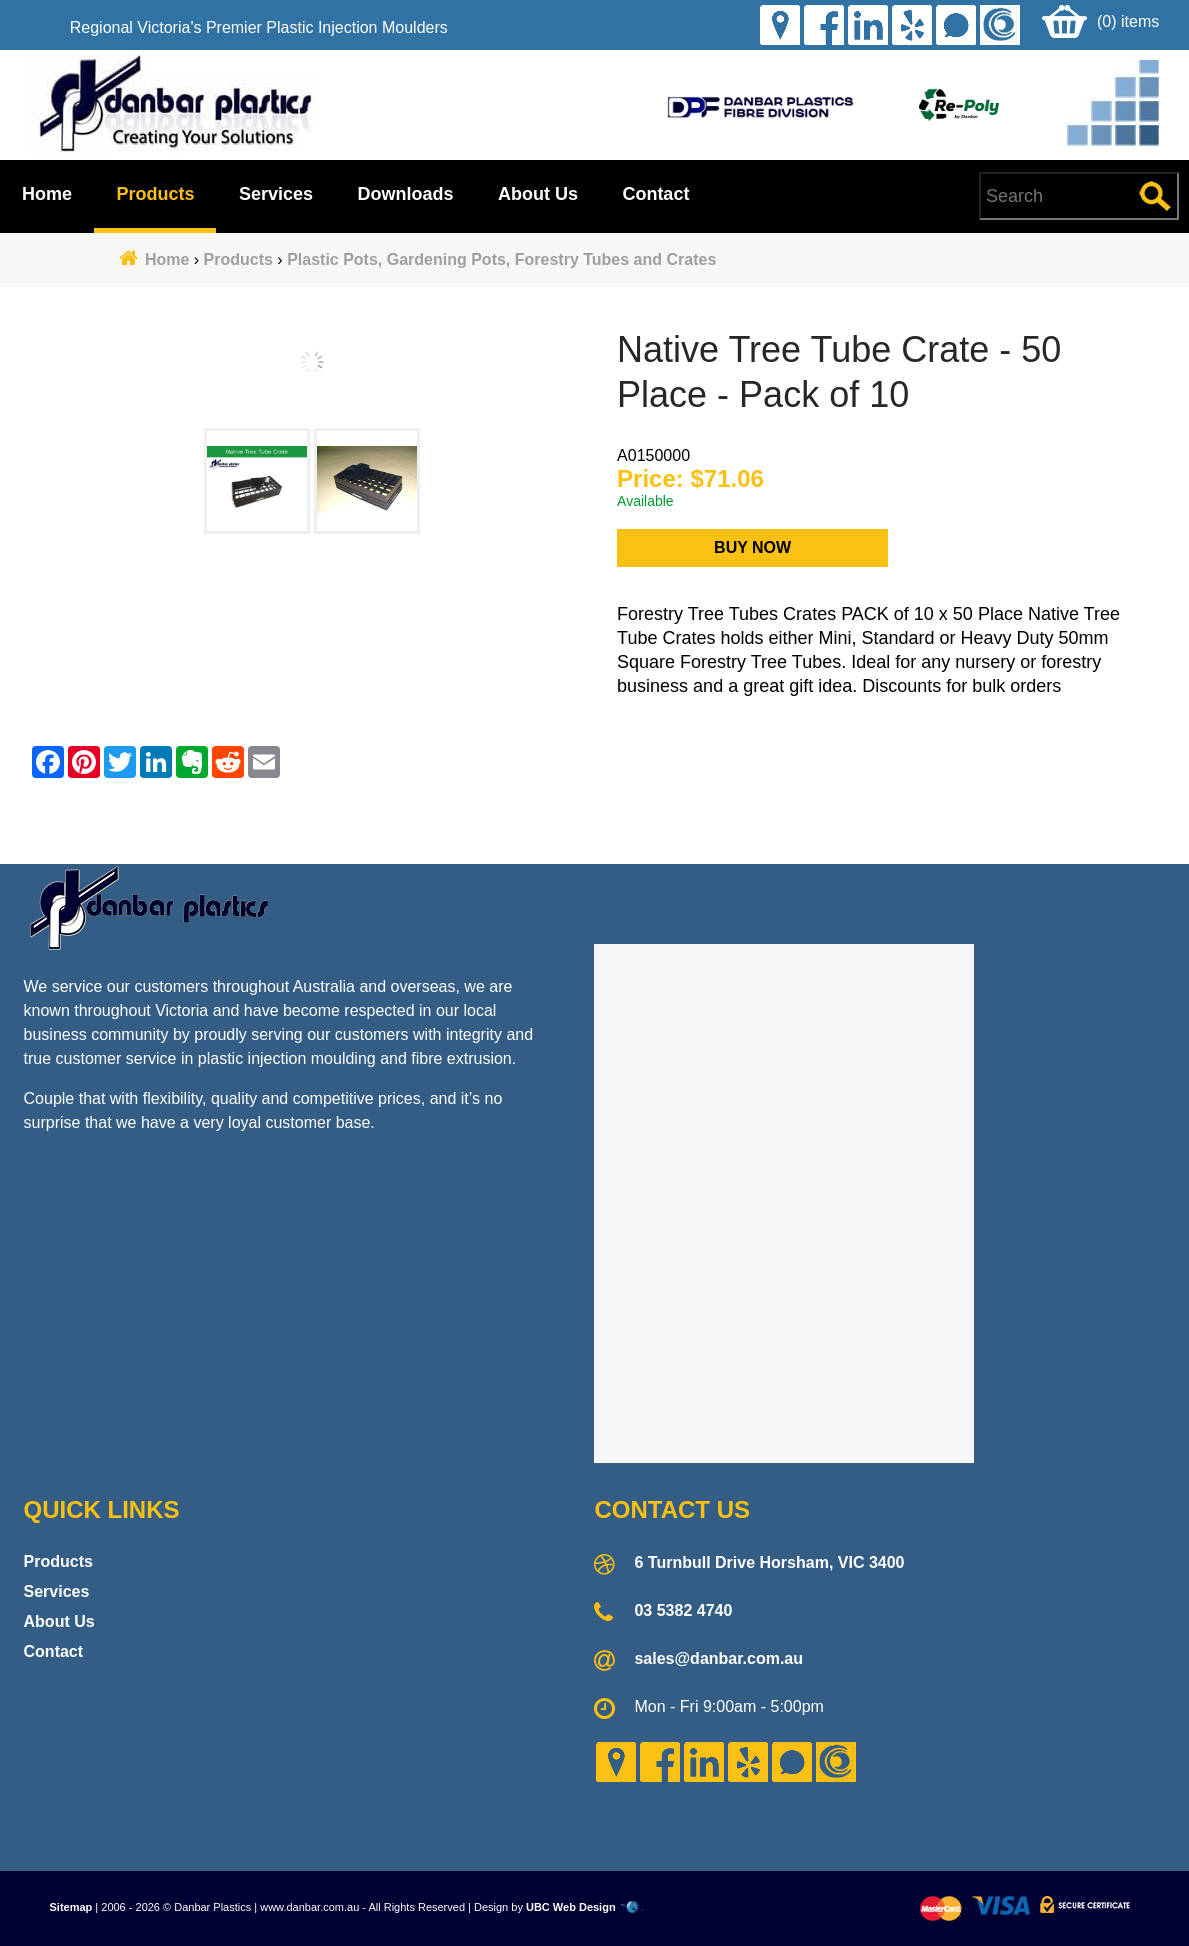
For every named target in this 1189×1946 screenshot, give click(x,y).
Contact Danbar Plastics (594, 826)
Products (155, 194)
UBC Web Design (571, 1907)
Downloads (405, 194)
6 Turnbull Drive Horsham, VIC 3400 (769, 1562)
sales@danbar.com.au (718, 1658)
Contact (655, 194)
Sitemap (71, 1907)
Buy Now (752, 547)
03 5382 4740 (683, 1610)
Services (276, 194)
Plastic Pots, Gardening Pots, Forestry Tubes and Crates (501, 259)
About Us (538, 194)
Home (47, 194)
